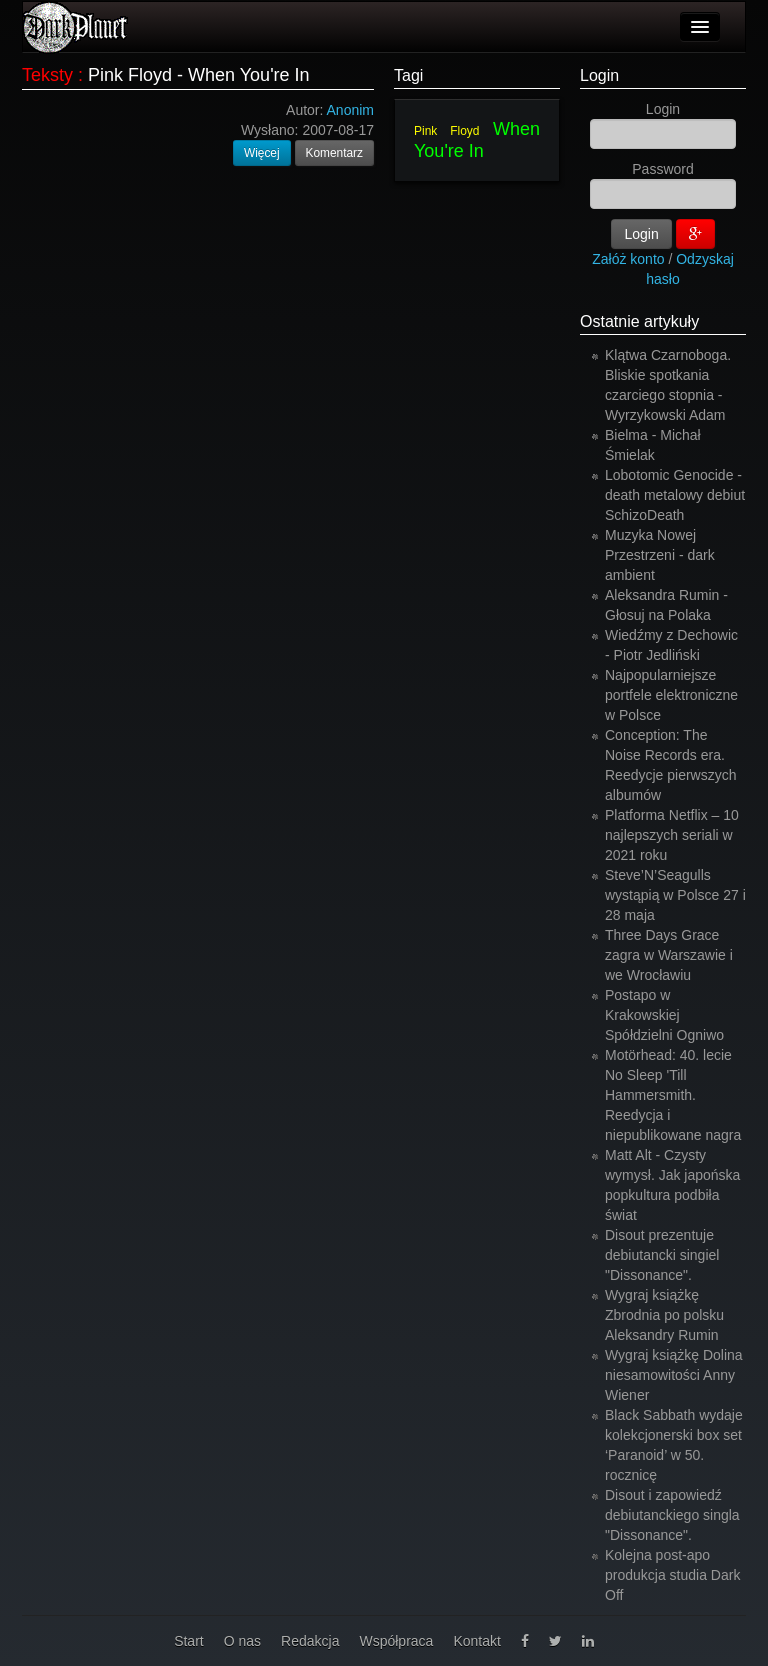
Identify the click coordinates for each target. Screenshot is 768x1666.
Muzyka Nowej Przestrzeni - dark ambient (660, 555)
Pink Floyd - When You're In (199, 75)
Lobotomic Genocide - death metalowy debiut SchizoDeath (675, 495)
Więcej (262, 153)
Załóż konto (628, 259)
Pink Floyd (447, 131)
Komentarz (335, 153)
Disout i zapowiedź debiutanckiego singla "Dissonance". (672, 1515)
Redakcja (310, 1641)
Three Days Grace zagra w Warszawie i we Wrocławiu (669, 955)
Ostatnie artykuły (639, 321)
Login (599, 75)
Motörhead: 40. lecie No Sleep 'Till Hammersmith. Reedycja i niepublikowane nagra (673, 1095)
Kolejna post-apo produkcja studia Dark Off (672, 1575)
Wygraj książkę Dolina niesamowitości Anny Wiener (674, 1375)
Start (189, 1641)
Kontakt (476, 1641)
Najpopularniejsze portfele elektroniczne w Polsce (671, 695)
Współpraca (396, 1641)
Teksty (47, 75)
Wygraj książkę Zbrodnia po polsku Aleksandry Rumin (664, 1315)
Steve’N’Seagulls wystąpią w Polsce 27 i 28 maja (675, 895)
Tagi (408, 75)
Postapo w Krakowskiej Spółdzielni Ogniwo (664, 1015)
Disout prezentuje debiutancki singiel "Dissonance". (662, 1255)
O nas (242, 1641)
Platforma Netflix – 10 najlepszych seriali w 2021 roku (672, 835)
